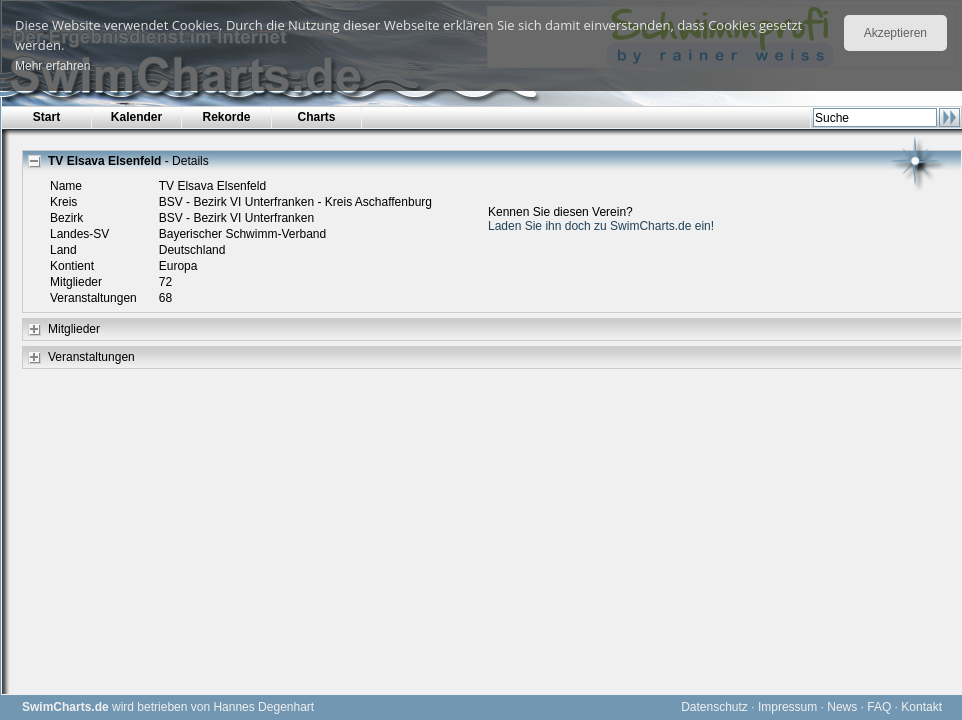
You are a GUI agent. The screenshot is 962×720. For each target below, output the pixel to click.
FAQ (879, 707)
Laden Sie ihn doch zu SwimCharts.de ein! (601, 226)
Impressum (787, 707)
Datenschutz (714, 707)
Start (46, 117)
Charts (316, 117)
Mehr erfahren (52, 66)
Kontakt (921, 707)
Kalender (136, 117)
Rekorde (226, 117)
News (842, 707)
